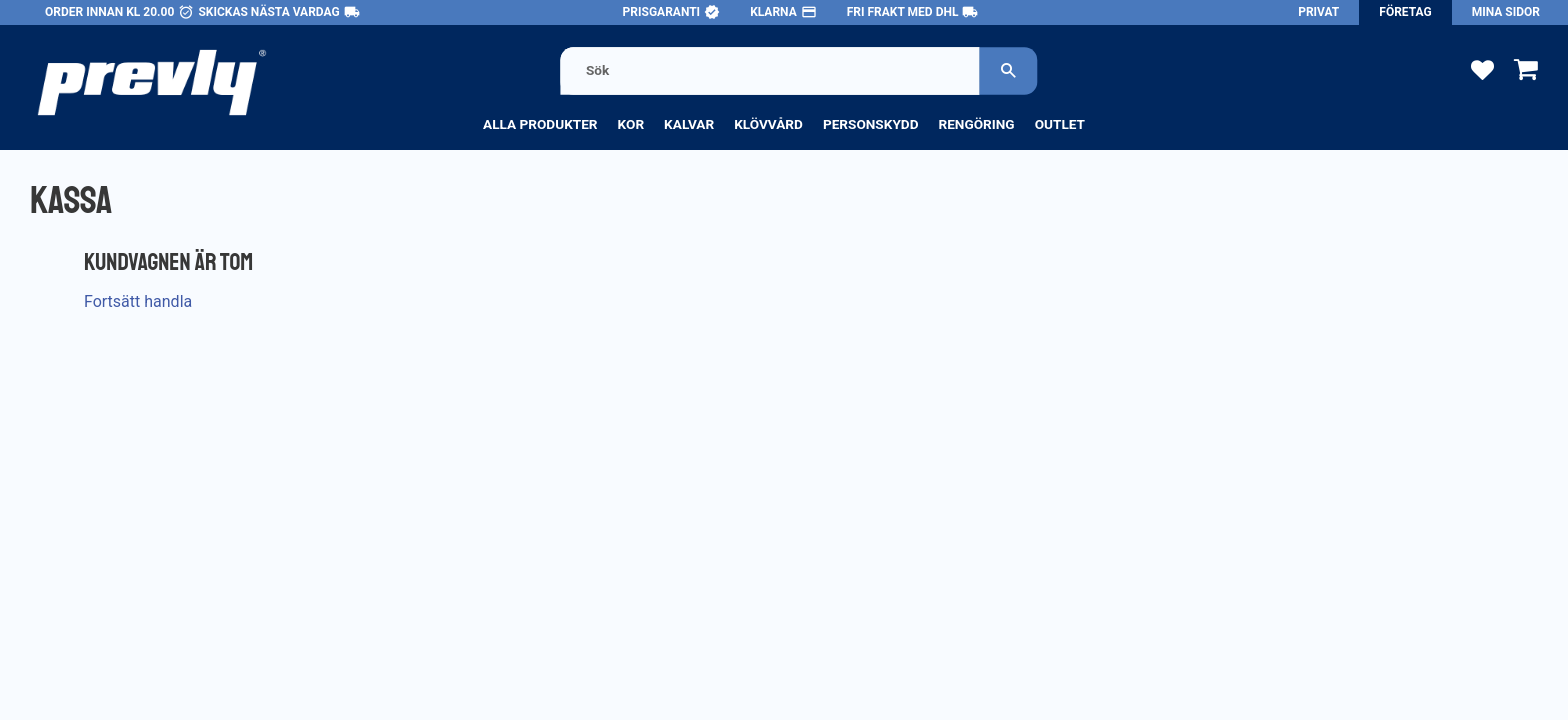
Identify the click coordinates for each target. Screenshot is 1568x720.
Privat (1318, 12)
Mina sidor (1506, 12)
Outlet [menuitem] (1060, 124)
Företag (1405, 12)
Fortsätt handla (138, 301)
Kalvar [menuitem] (689, 124)
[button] (1482, 68)
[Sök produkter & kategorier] (770, 70)
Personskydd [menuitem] (871, 124)
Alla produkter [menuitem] (540, 124)
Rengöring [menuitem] (976, 124)
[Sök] (1008, 70)
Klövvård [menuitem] (768, 124)
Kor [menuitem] (631, 124)
